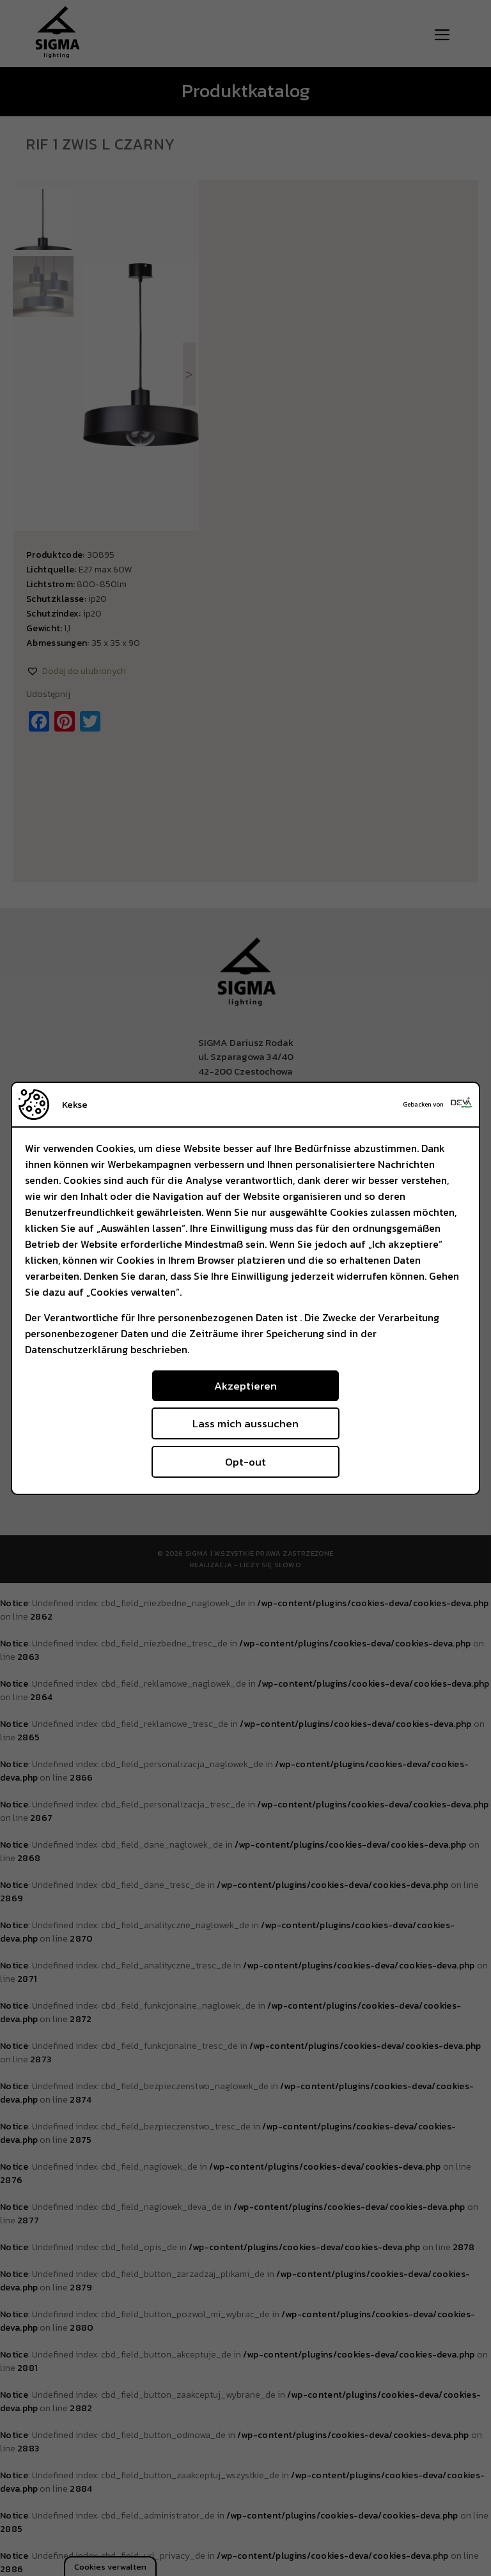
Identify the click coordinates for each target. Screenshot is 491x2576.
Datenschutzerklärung (76, 1349)
